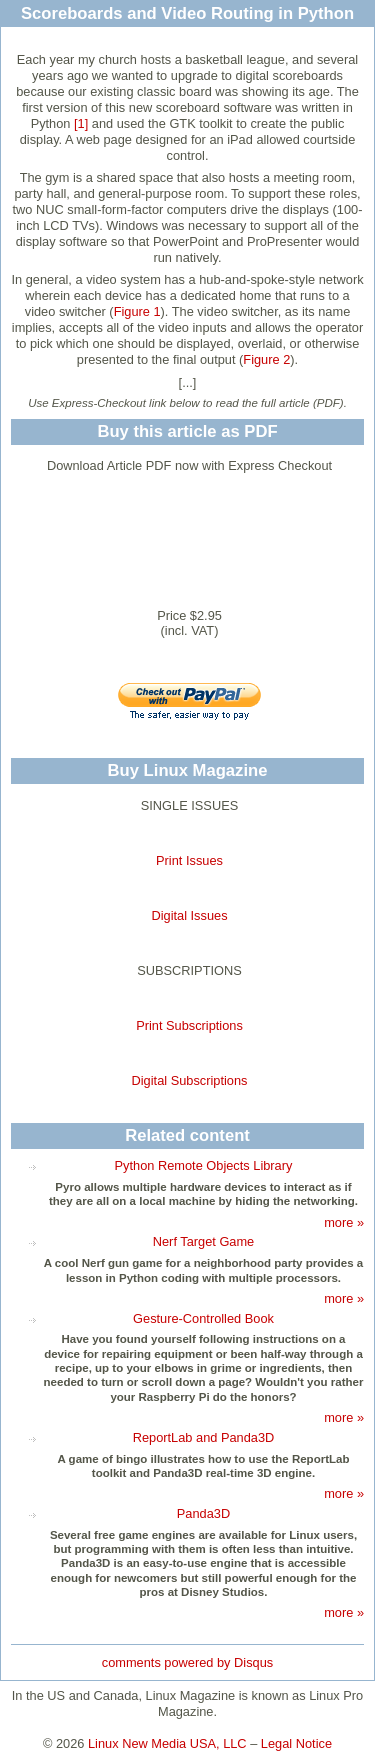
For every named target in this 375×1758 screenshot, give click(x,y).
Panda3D (203, 1513)
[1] (81, 123)
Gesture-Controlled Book (203, 1318)
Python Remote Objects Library (204, 1165)
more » (344, 1222)
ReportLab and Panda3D (204, 1437)
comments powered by (187, 1662)
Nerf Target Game (203, 1241)
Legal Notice (296, 1743)
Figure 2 (266, 359)
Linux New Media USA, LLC (167, 1743)
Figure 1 (137, 311)
